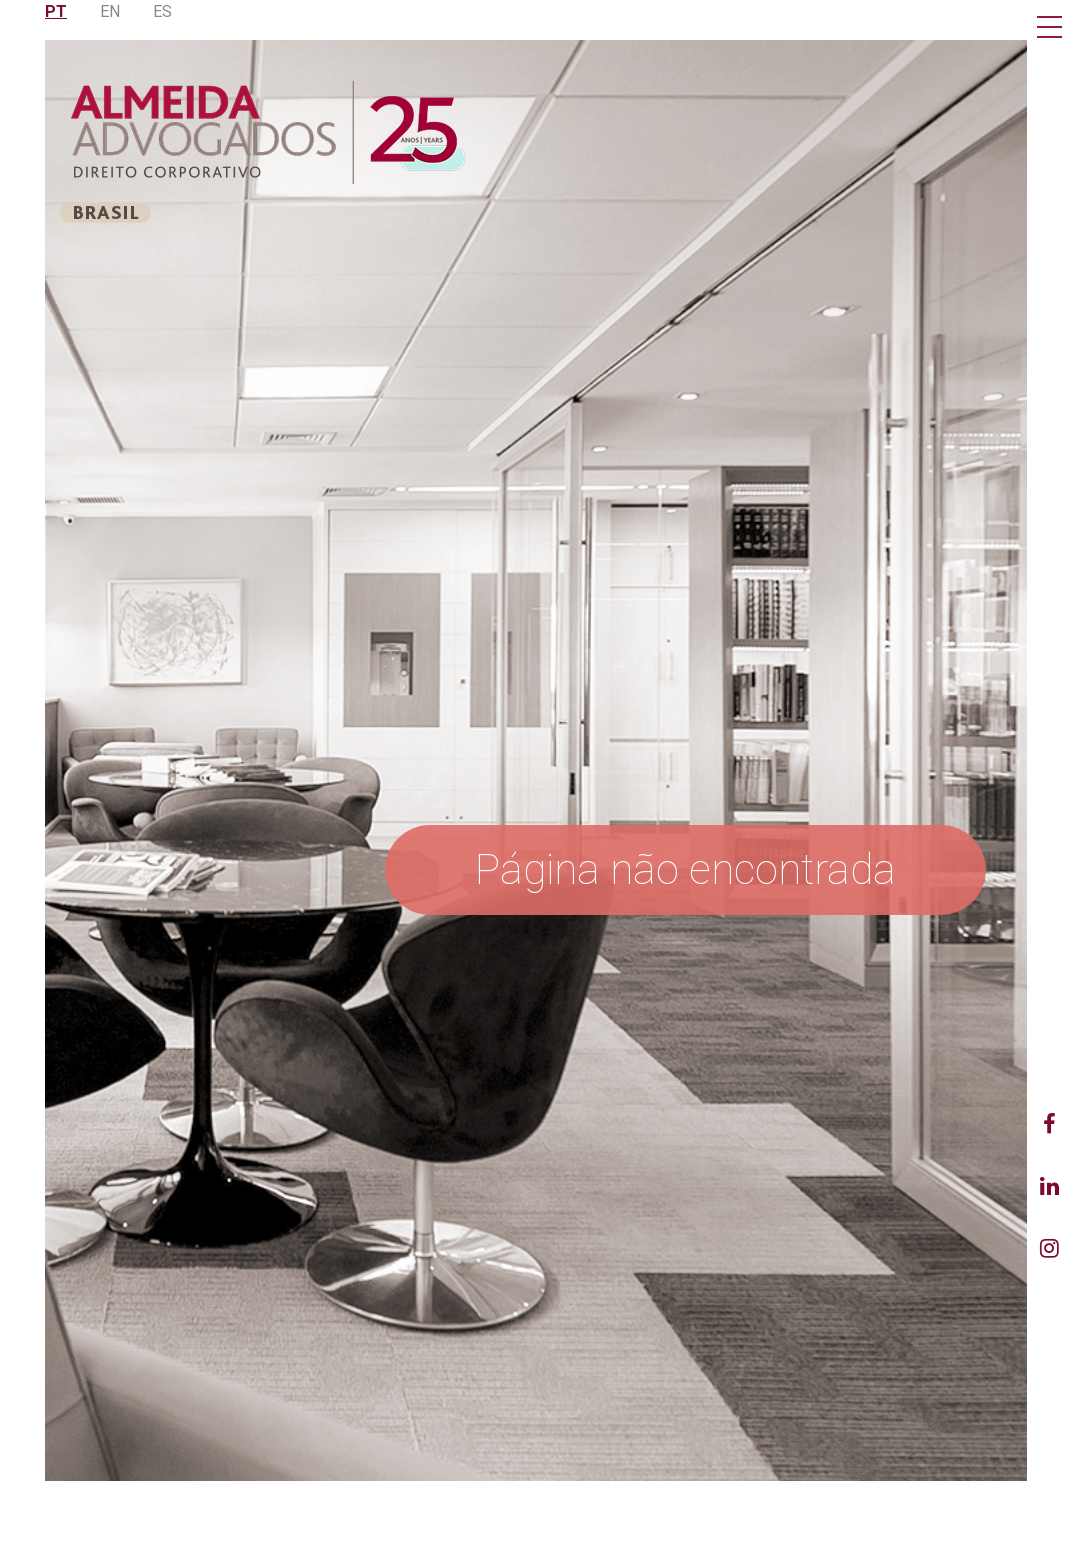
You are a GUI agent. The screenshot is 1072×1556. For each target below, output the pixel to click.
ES (162, 11)
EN (110, 11)
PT (56, 11)
